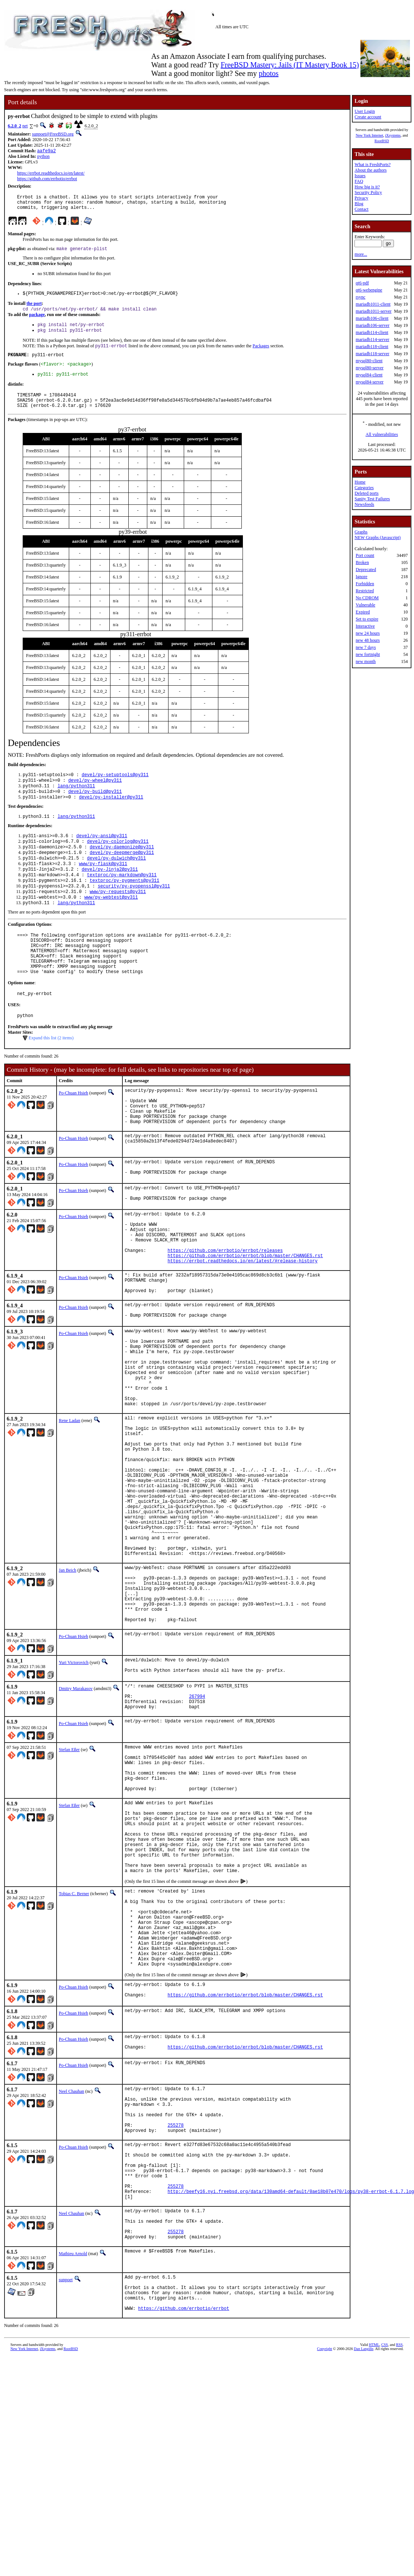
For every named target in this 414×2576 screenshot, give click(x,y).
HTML (374, 2563)
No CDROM (367, 597)
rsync (360, 297)
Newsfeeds (364, 504)
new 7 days (366, 647)
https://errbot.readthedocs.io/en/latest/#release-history (243, 1323)
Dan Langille (363, 2568)
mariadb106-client (372, 318)
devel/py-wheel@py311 (95, 796)
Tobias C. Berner (74, 2055)
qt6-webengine (369, 290)
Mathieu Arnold (73, 2464)
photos (268, 73)
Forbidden (365, 583)
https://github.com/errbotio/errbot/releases (225, 1311)
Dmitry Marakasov (76, 1818)
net (25, 125)
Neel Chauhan (71, 2273)
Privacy (361, 198)
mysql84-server (369, 382)
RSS (399, 2563)
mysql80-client (369, 360)
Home (359, 482)
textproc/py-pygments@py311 (124, 906)
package (37, 321)
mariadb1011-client (373, 304)
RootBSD (382, 141)
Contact (361, 209)
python (43, 157)
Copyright (324, 2568)
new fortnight (368, 654)
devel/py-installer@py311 (111, 815)
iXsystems (393, 135)
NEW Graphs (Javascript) (377, 537)
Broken (362, 562)
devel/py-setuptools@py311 (114, 790)
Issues (359, 175)
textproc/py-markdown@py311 (122, 900)
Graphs (361, 532)
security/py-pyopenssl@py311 (134, 912)
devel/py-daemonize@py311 (122, 868)
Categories (363, 487)
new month (366, 661)
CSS (384, 2563)
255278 (176, 2316)
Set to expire (367, 619)
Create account (367, 116)
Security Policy (368, 192)
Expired (363, 612)
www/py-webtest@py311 (111, 925)
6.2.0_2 (14, 125)
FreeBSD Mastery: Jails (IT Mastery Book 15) (290, 65)
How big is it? (367, 186)
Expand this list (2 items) (51, 1078)
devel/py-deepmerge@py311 (122, 874)
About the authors (370, 170)
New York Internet (369, 135)
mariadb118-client (372, 346)
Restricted (365, 590)
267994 (197, 1830)
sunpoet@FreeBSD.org (53, 134)
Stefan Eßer (69, 1885)
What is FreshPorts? (372, 164)
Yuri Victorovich (74, 1791)
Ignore (361, 576)
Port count (365, 555)
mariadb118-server (372, 353)
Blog (358, 203)
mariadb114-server (372, 339)
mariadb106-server (372, 325)
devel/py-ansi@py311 (101, 855)
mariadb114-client (372, 332)
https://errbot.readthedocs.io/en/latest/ (50, 173)
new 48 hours (368, 640)
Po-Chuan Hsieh (73, 1133)
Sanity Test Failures (372, 498)
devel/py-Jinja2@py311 (109, 893)
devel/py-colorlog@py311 (118, 862)
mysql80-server (369, 367)
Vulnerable (365, 605)
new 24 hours (368, 633)
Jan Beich (67, 1686)
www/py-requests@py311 (118, 919)
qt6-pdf (362, 283)
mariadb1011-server (373, 311)
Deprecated (366, 569)
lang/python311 (76, 803)
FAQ (358, 181)
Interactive (365, 626)
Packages (261, 354)
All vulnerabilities (382, 434)
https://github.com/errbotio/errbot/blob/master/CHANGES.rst (245, 1317)
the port (34, 309)
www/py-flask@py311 (103, 887)
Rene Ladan (69, 1506)
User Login (364, 111)
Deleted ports (366, 493)
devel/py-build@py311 (95, 809)
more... (360, 254)
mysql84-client (369, 374)
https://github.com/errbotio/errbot (47, 179)
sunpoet (66, 2490)
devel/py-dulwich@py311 (116, 881)
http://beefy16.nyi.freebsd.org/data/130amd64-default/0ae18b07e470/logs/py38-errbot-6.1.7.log (291, 2394)
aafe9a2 (46, 151)
